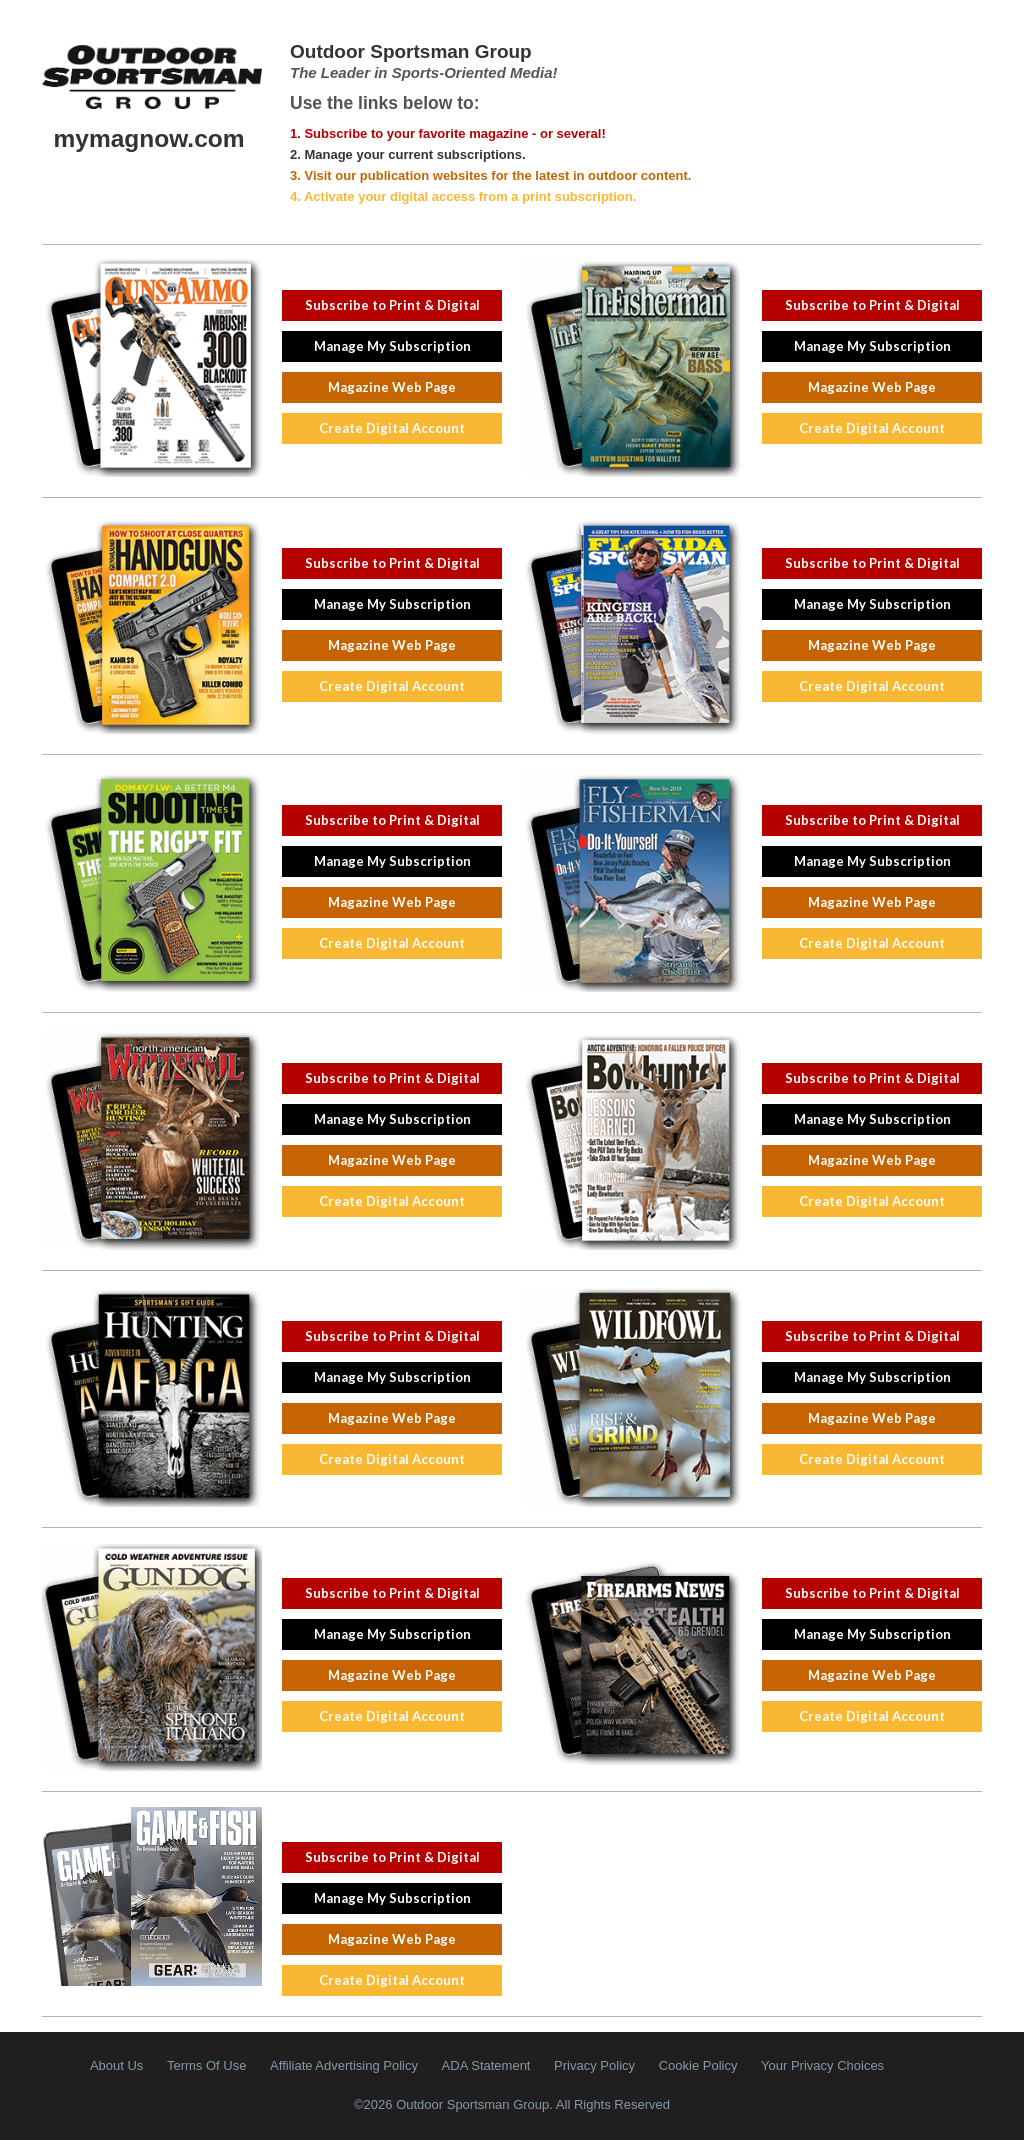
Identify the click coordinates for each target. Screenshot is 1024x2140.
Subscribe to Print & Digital (392, 305)
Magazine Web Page (392, 387)
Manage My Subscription (392, 346)
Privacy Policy (594, 2065)
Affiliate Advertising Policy (344, 2065)
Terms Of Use (206, 2065)
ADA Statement (486, 2065)
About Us (116, 2065)
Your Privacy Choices (822, 2065)
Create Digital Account (392, 428)
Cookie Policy (698, 2065)
